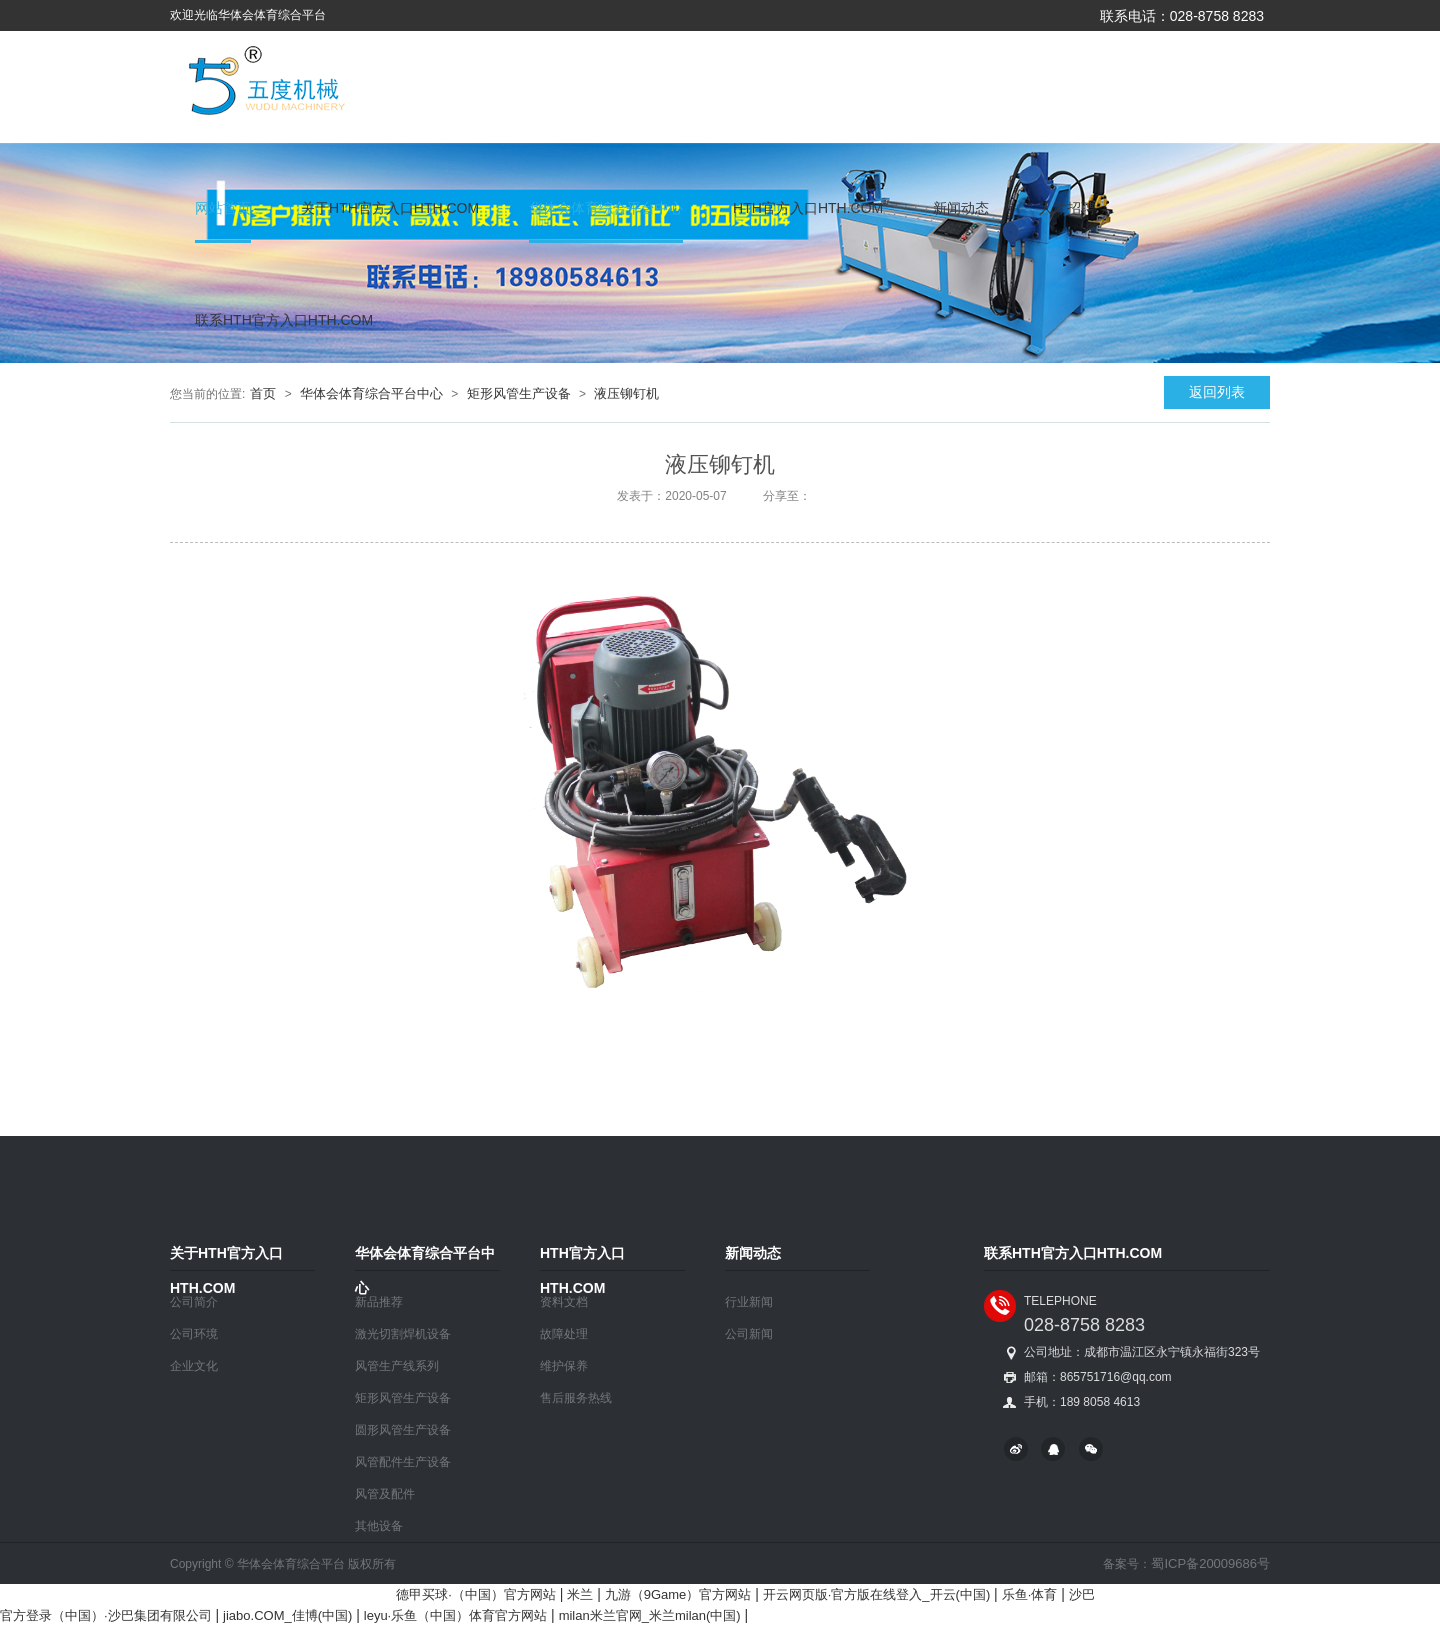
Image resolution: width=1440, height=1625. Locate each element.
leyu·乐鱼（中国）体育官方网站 (455, 1615)
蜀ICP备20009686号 (1210, 1563)
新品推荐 (379, 1302)
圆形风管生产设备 (403, 1430)
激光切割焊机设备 (403, 1334)
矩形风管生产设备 (519, 393)
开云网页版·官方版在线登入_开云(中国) (877, 1594)
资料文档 (564, 1302)
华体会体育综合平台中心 (606, 208)
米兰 (580, 1594)
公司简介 (194, 1302)
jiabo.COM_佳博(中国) (287, 1615)
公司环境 (194, 1334)
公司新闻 (749, 1334)
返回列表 (1217, 392)
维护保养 (564, 1366)
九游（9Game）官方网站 (678, 1594)
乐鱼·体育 (1030, 1594)
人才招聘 (1067, 208)
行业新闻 (749, 1302)
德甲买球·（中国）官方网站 (476, 1594)
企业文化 (194, 1366)
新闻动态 (961, 208)
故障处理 (564, 1334)
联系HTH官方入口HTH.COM (284, 320)
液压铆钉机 (626, 393)
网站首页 (223, 208)
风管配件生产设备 (403, 1462)
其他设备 (379, 1526)
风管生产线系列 (397, 1366)
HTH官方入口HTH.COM (808, 208)
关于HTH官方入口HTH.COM (390, 208)
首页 (263, 393)
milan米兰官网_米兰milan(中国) (650, 1615)
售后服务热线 (576, 1398)
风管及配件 (385, 1494)
